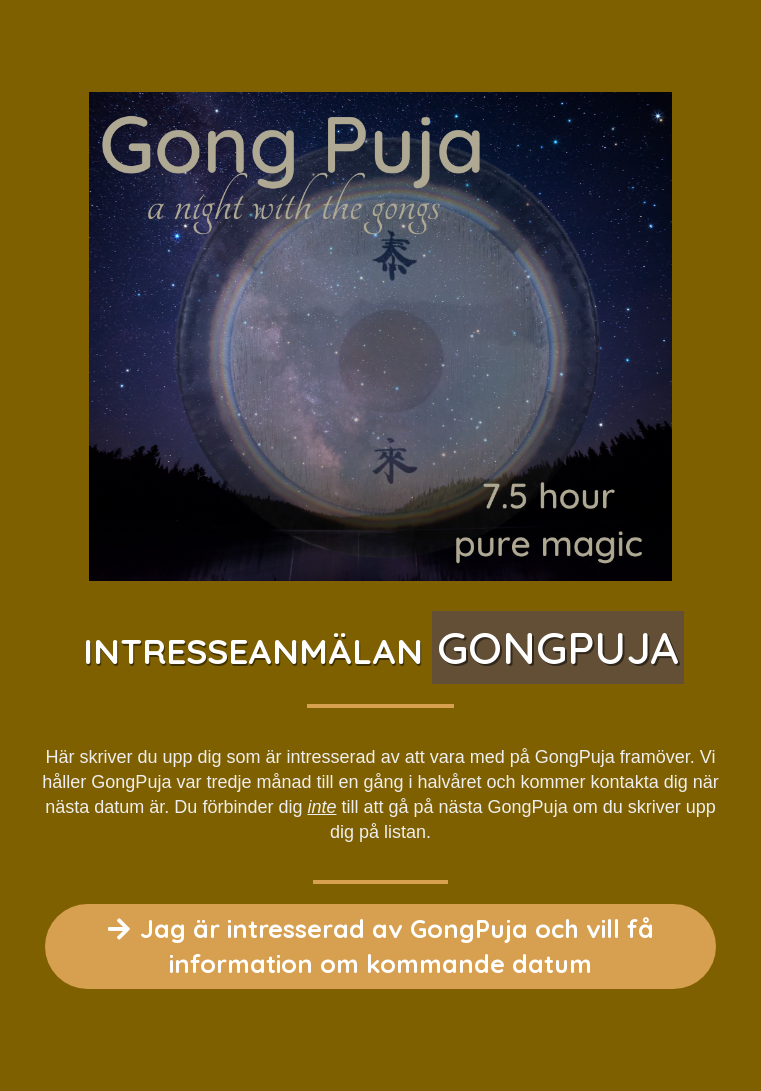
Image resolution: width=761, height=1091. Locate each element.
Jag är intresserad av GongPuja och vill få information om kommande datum (381, 946)
